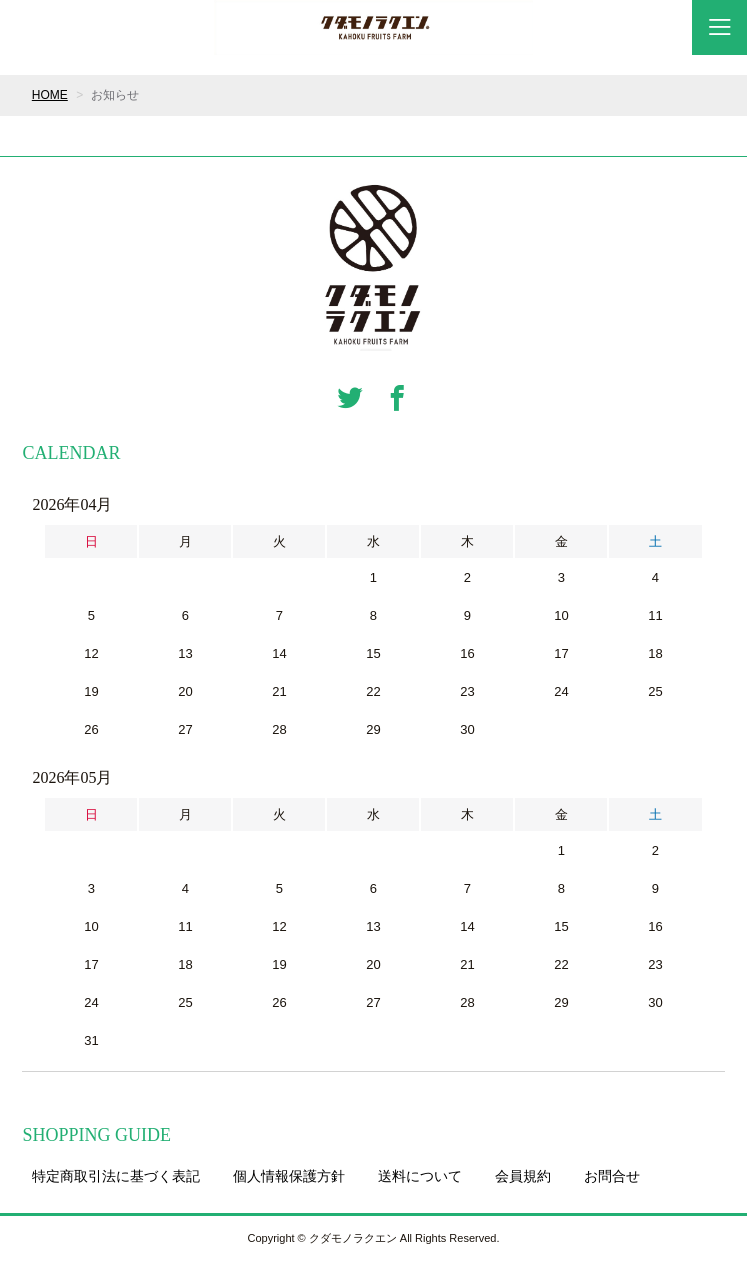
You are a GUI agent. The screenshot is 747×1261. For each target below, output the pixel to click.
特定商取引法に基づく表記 (116, 1176)
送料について (420, 1176)
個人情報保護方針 (289, 1176)
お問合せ (612, 1176)
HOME (50, 95)
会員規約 (523, 1176)
